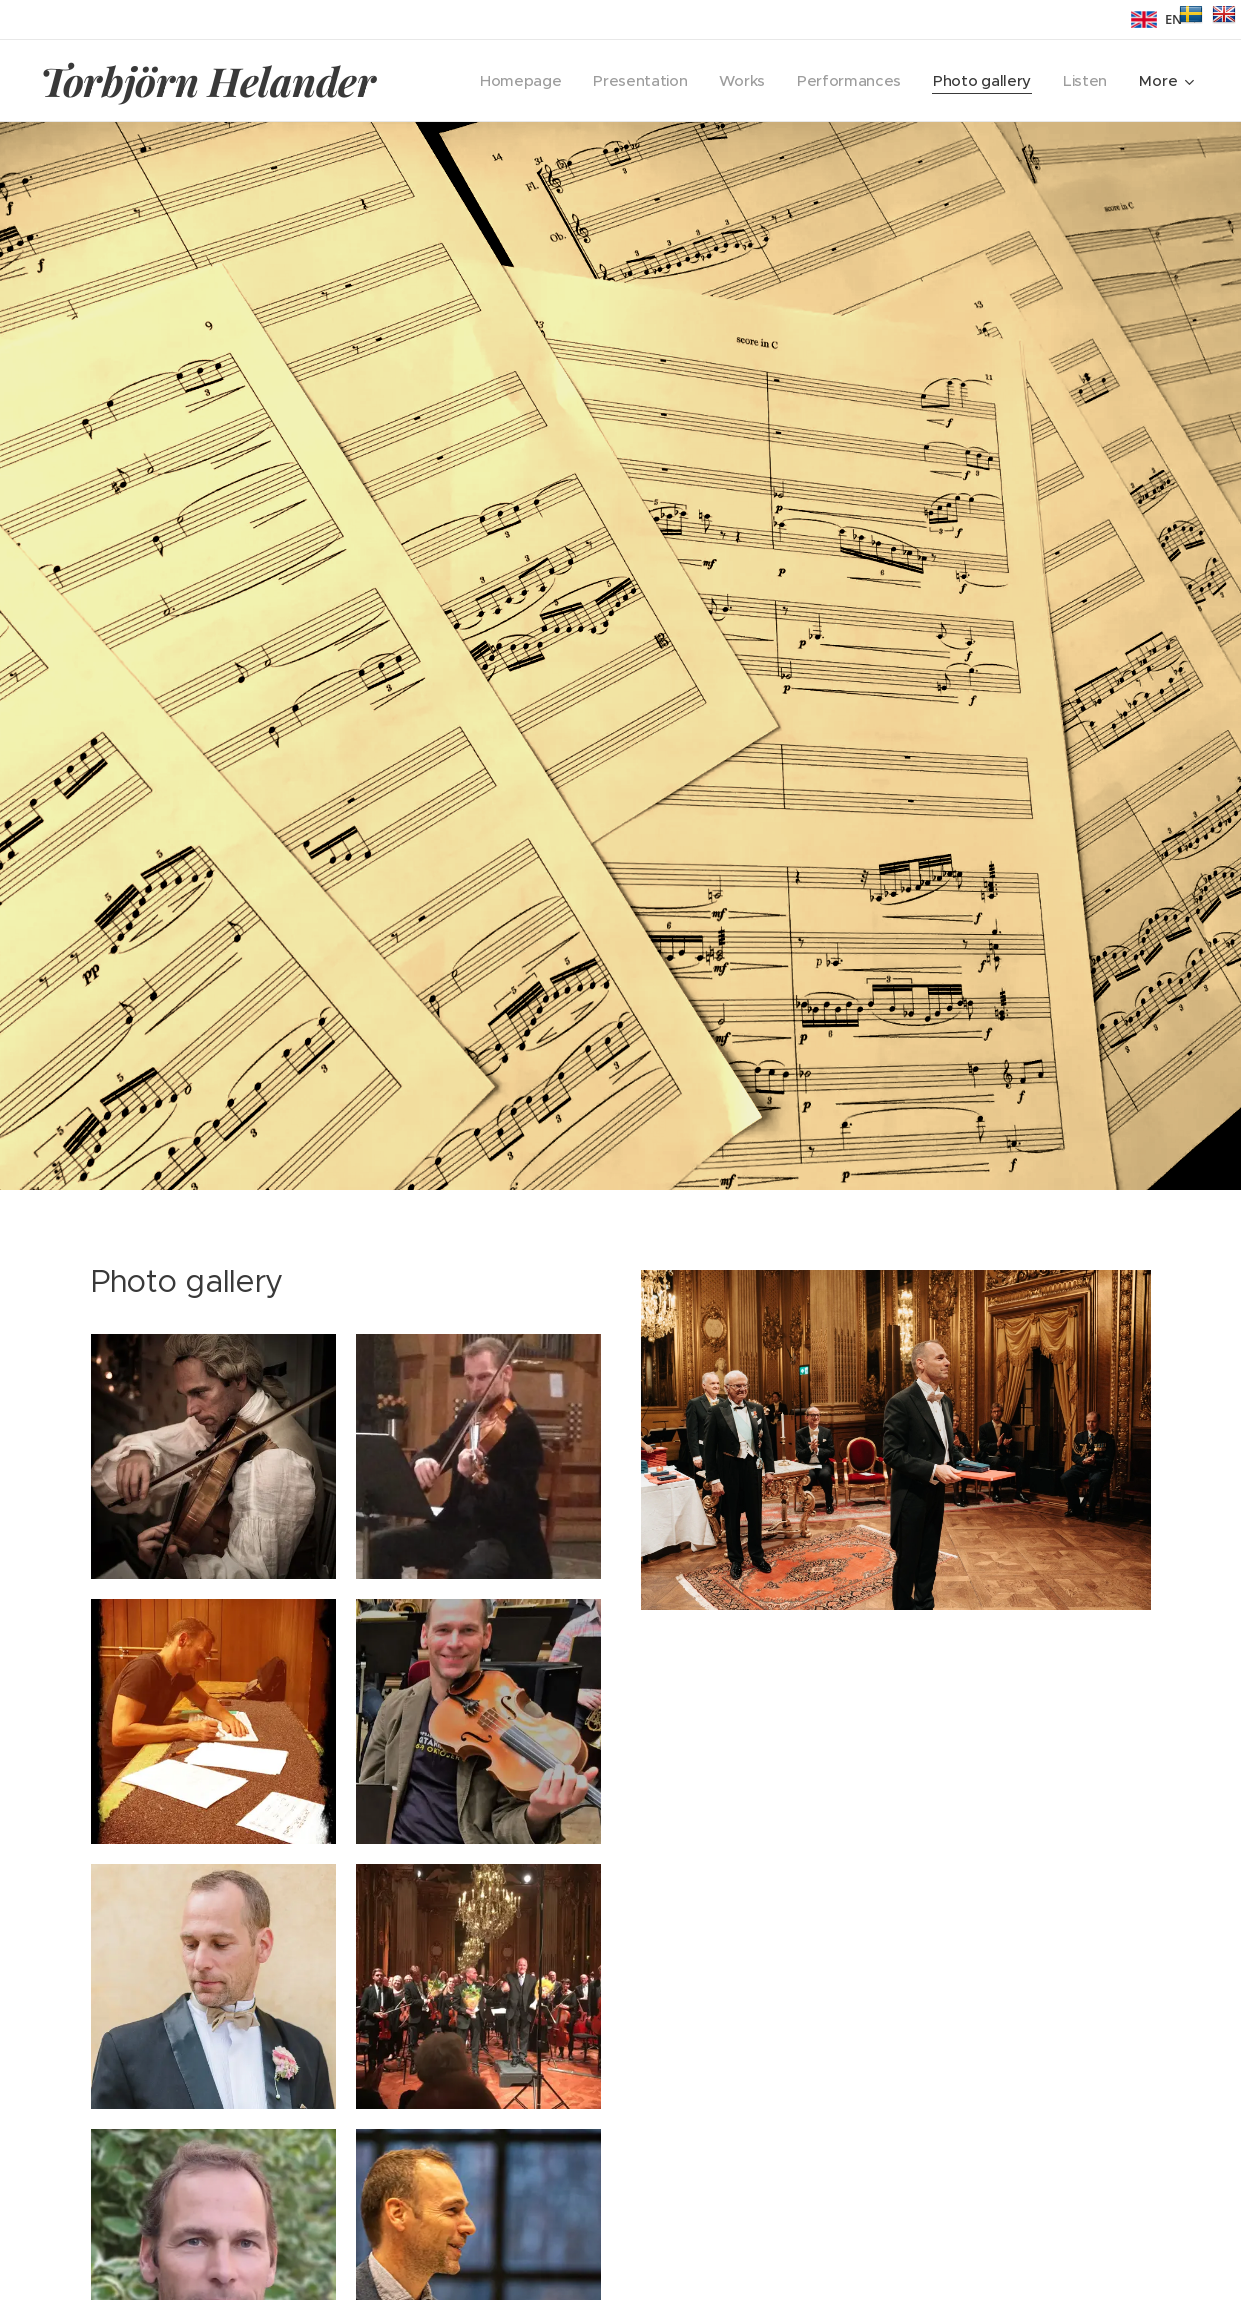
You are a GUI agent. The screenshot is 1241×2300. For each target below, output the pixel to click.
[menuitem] (509, 81)
